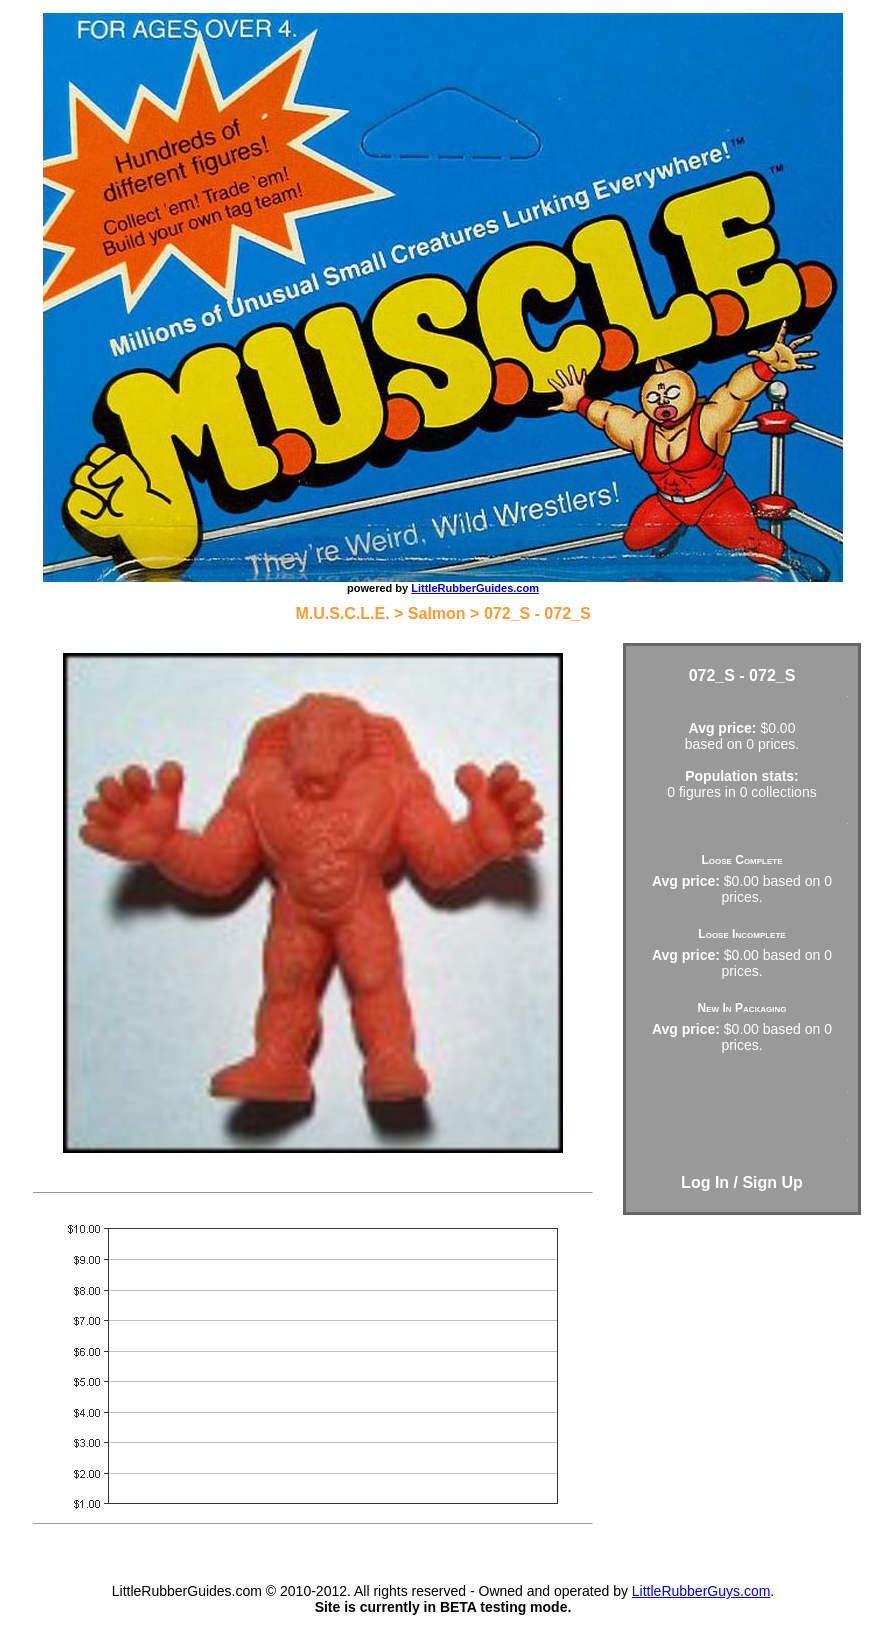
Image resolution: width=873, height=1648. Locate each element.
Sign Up (772, 1182)
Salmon (437, 613)
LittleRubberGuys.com (701, 1591)
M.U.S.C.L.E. (342, 613)
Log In (705, 1182)
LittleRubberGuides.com (475, 588)
